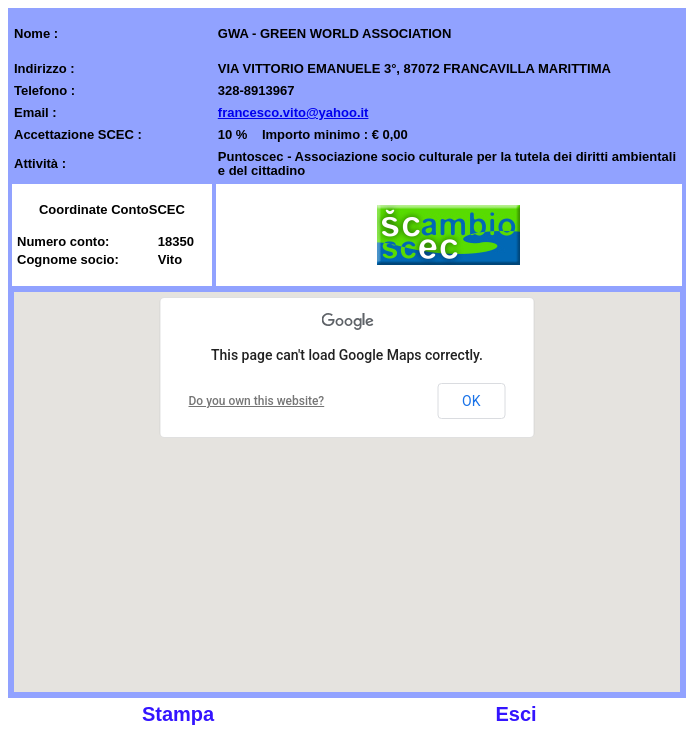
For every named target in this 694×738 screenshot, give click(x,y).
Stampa (178, 714)
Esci (515, 714)
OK (471, 401)
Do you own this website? (257, 401)
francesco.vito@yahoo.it (293, 112)
